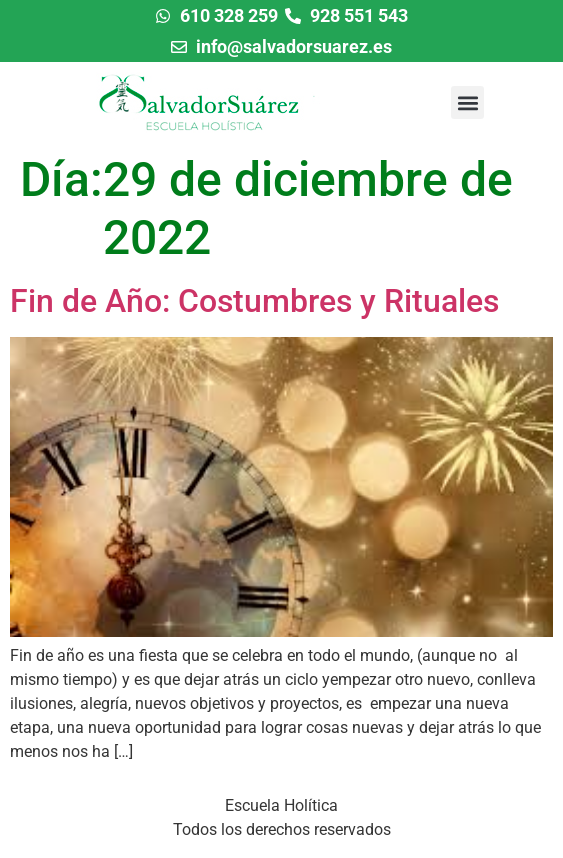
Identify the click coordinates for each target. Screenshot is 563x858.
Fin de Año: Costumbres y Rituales (254, 301)
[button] (467, 102)
